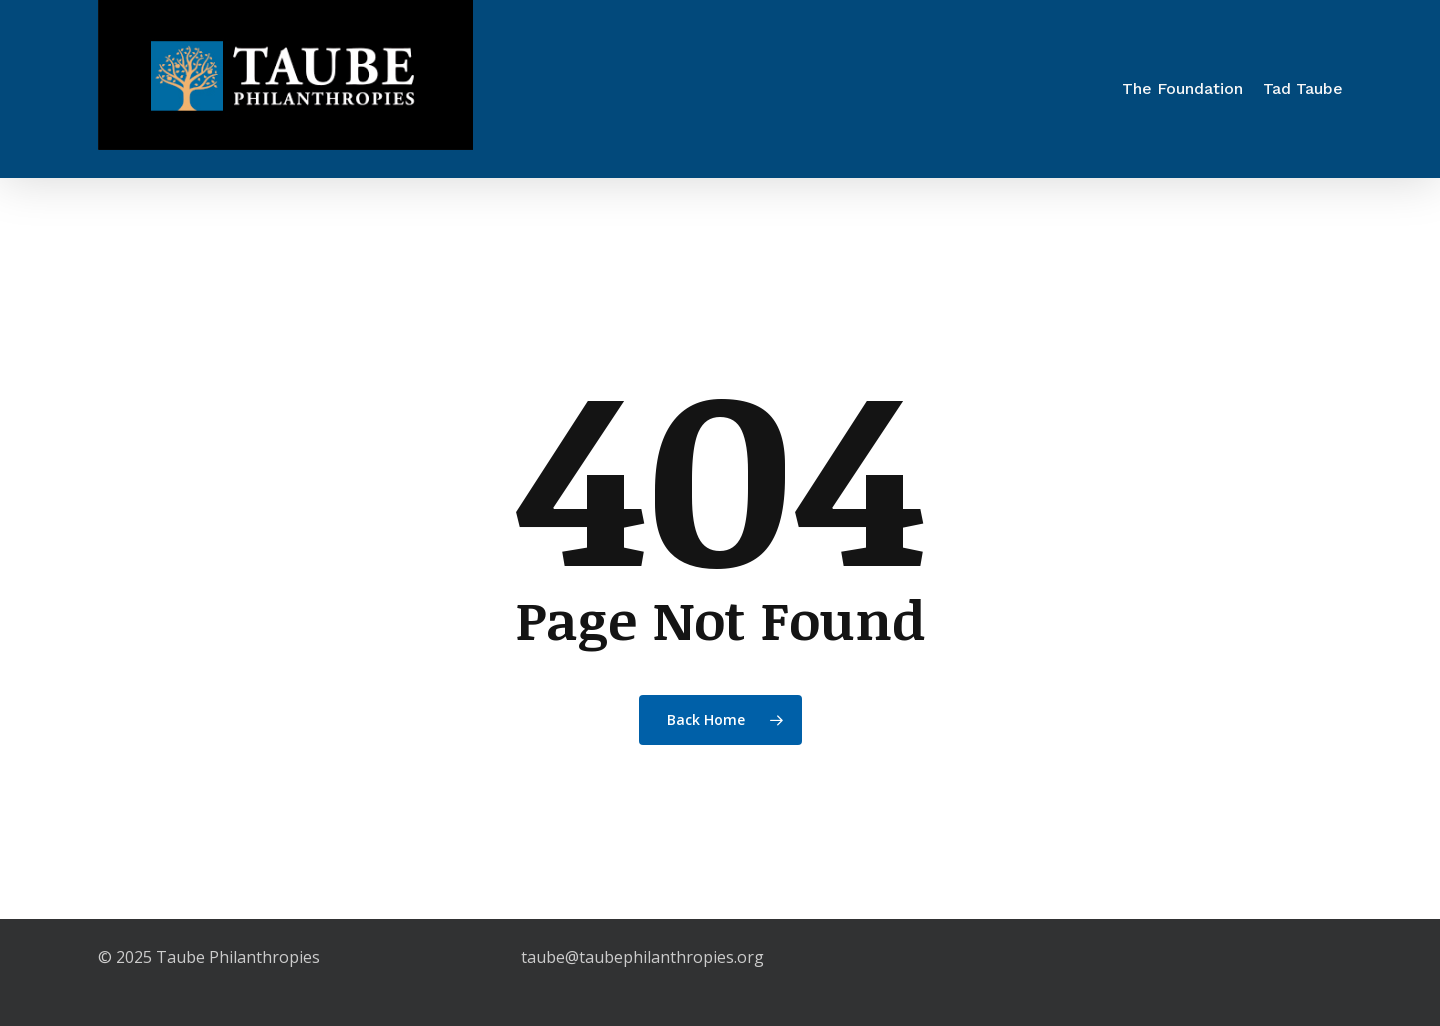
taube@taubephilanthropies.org (642, 957)
